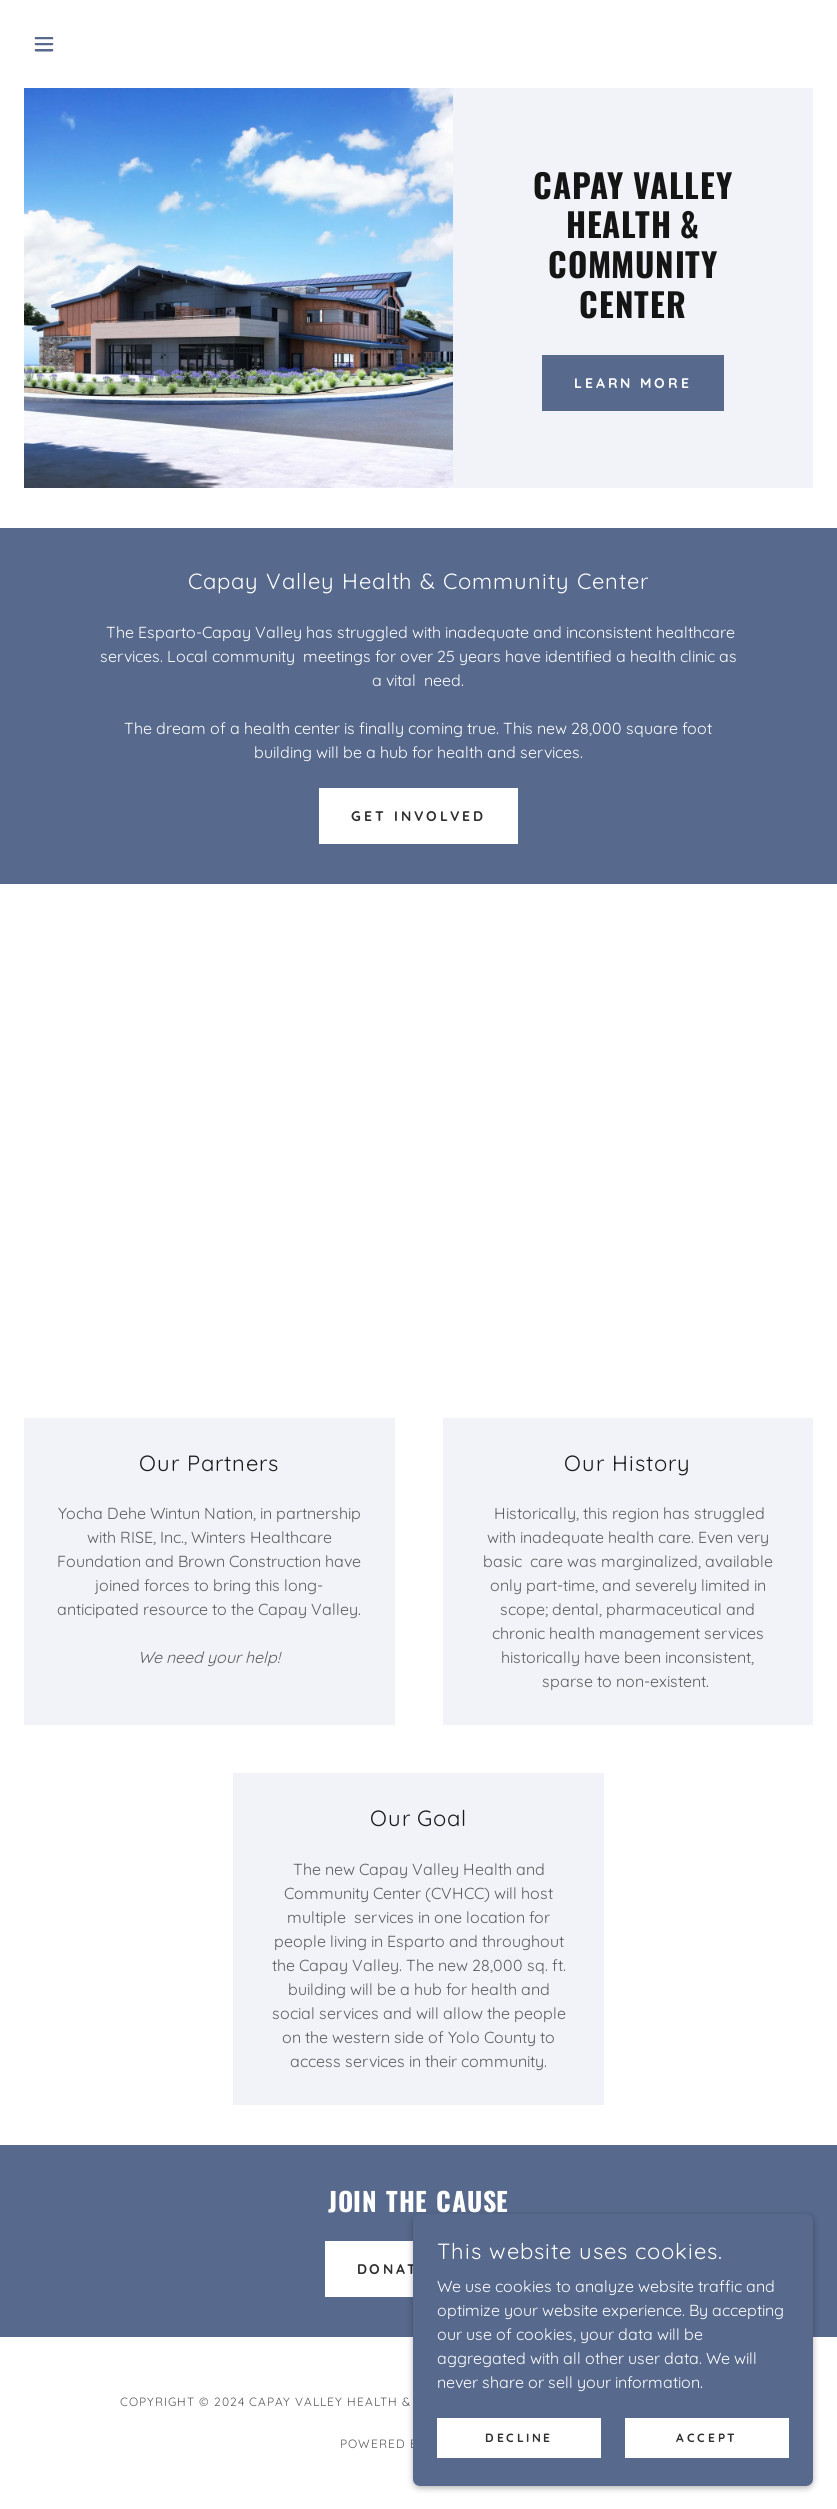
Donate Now (419, 2269)
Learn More (633, 383)
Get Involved (418, 816)
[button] (83, 44)
